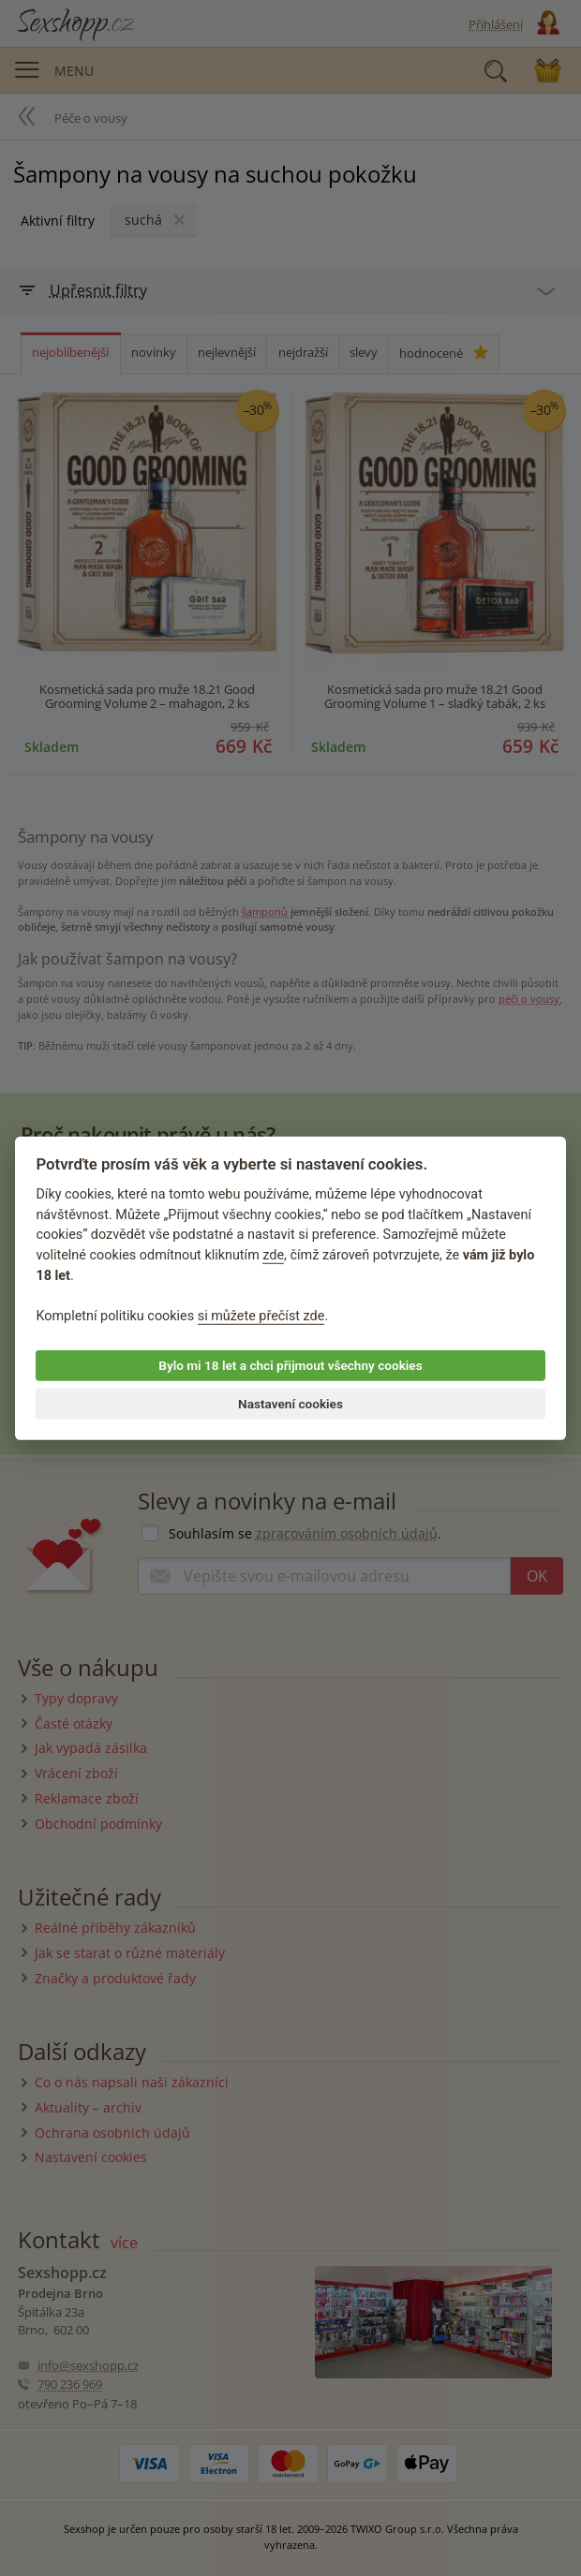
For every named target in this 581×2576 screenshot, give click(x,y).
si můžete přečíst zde (261, 1316)
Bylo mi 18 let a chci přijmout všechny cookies (290, 1365)
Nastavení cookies (290, 1403)
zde (273, 1255)
